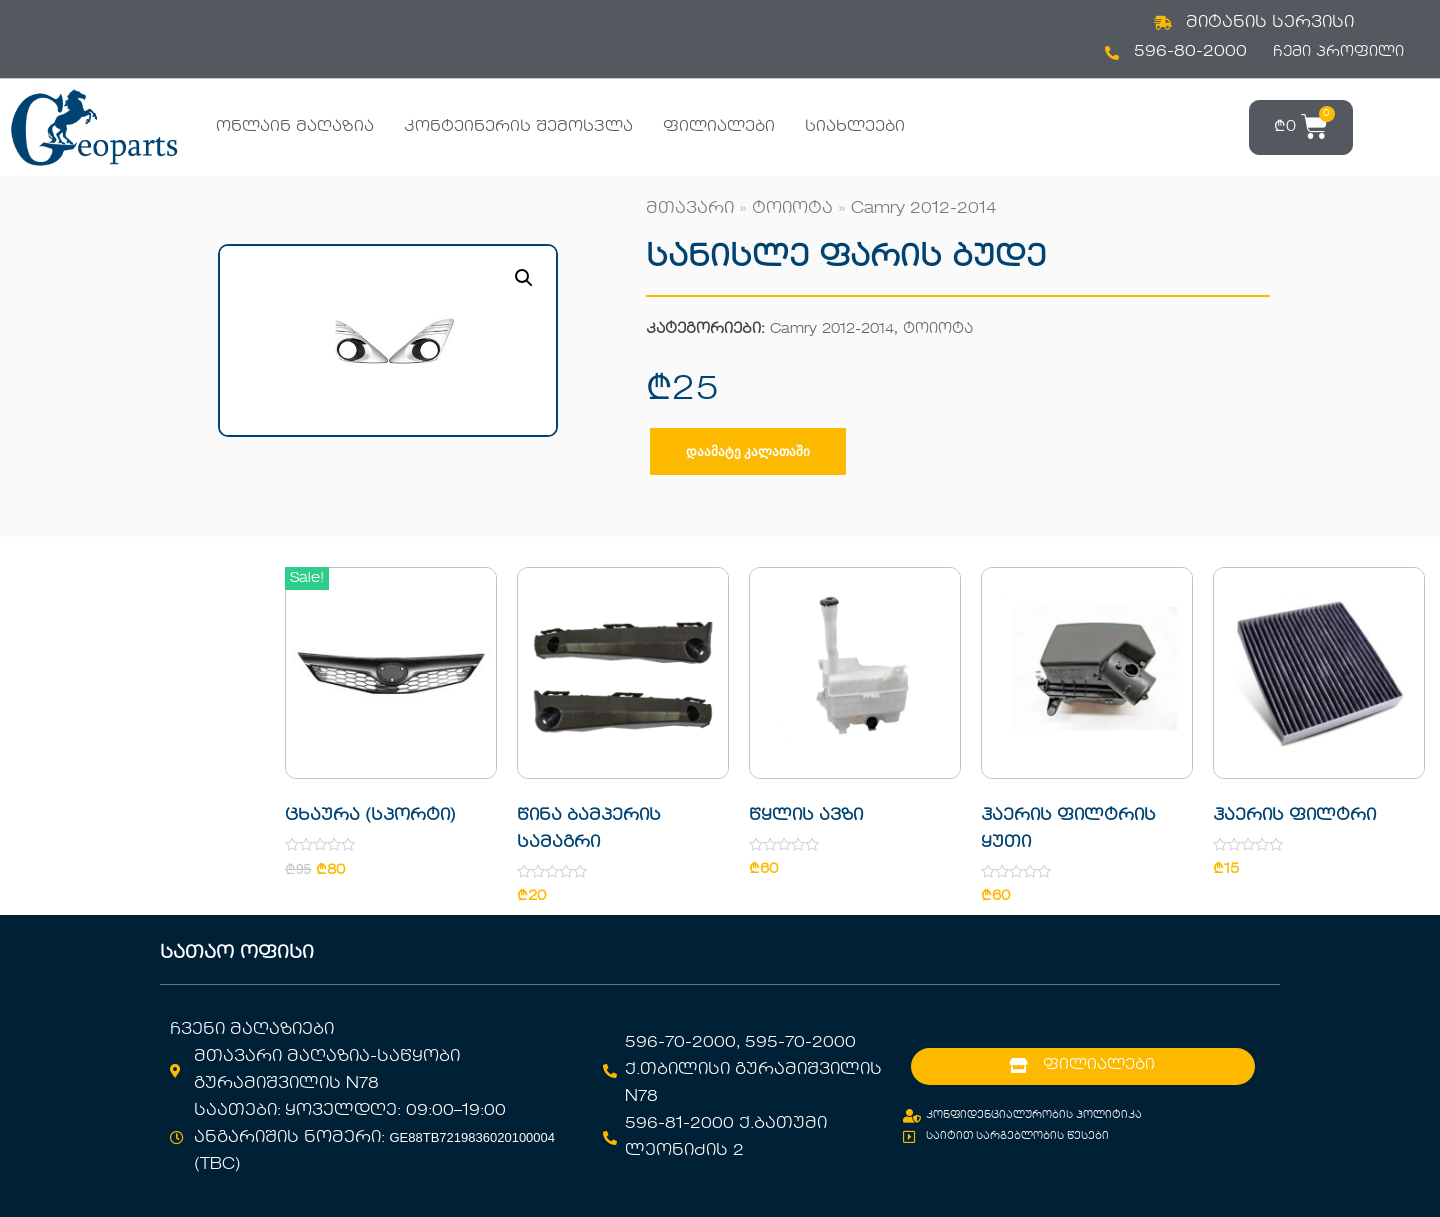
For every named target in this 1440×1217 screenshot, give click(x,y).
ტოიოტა (792, 209)
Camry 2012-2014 (924, 209)
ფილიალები (719, 127)
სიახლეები (855, 127)
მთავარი (690, 209)
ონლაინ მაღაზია (295, 127)
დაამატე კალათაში (748, 451)
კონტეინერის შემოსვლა (518, 127)
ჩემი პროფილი (1338, 52)
